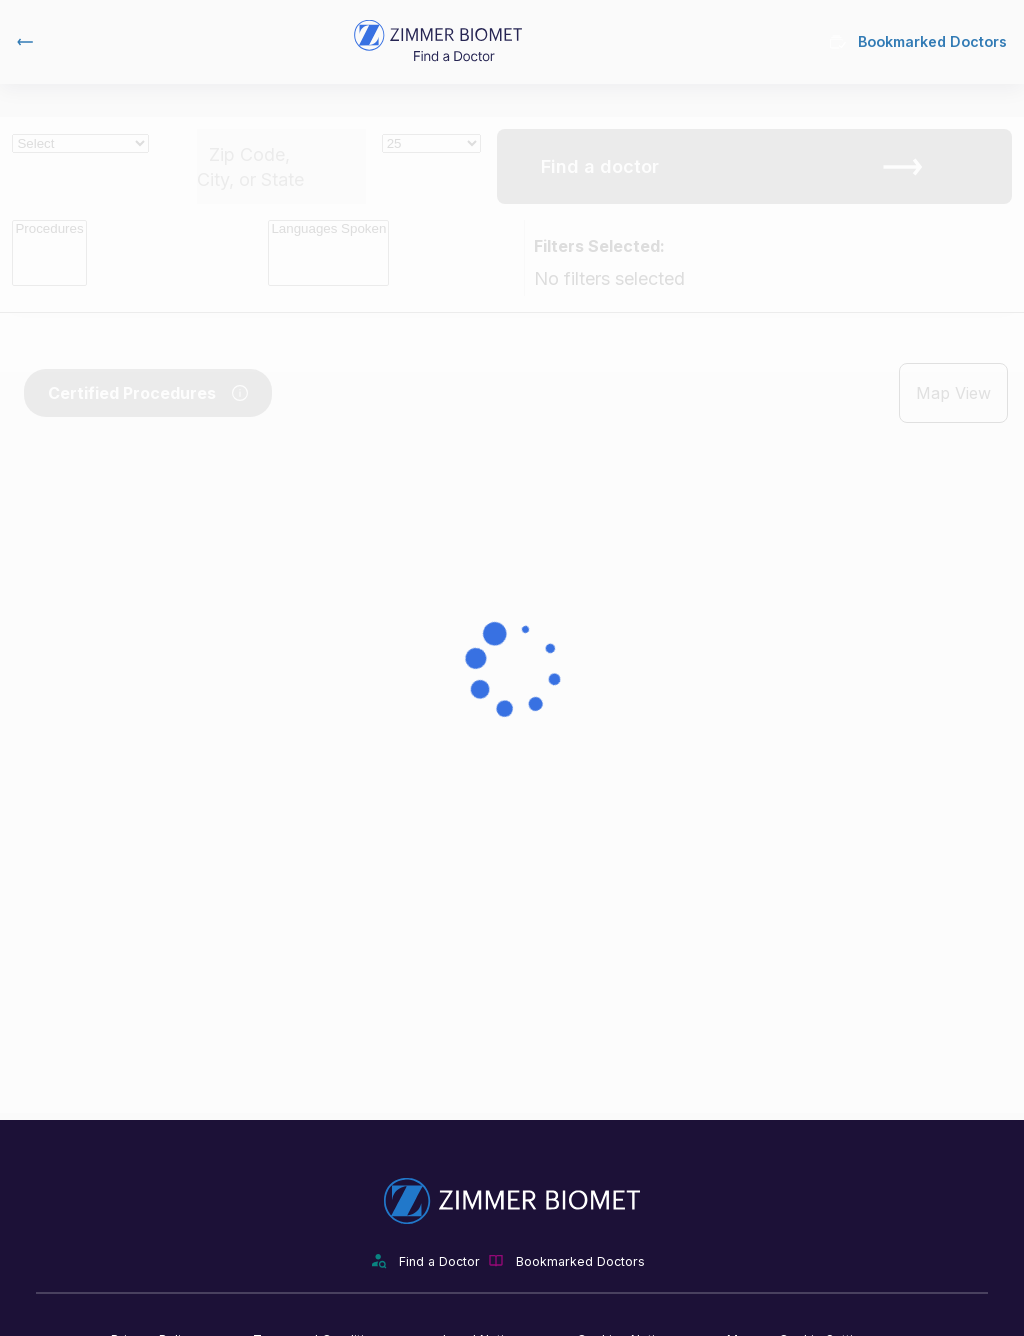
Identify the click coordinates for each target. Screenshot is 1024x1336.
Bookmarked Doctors (918, 41)
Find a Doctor (439, 1261)
